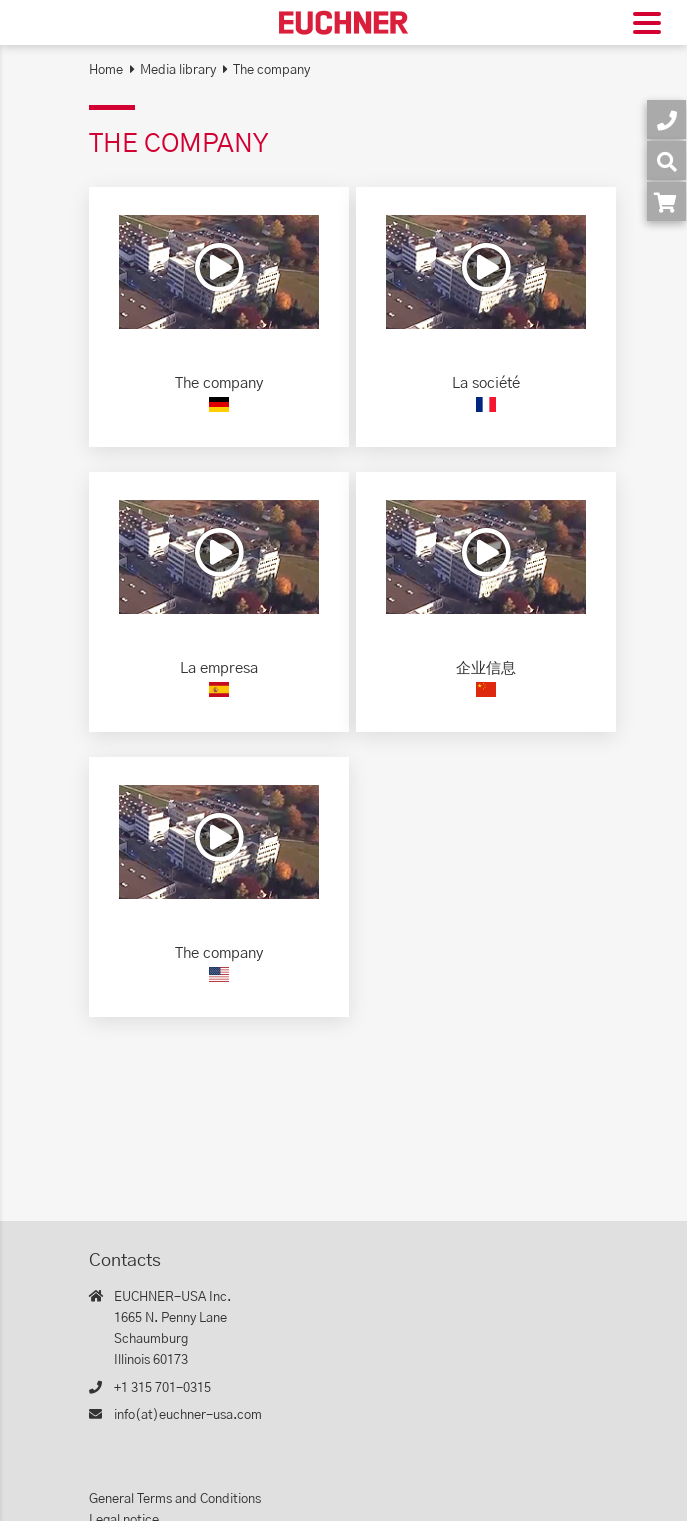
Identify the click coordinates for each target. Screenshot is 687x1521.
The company (271, 70)
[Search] (666, 160)
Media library (178, 70)
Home (106, 70)
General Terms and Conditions (175, 1499)
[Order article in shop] (666, 201)
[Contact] (666, 119)
